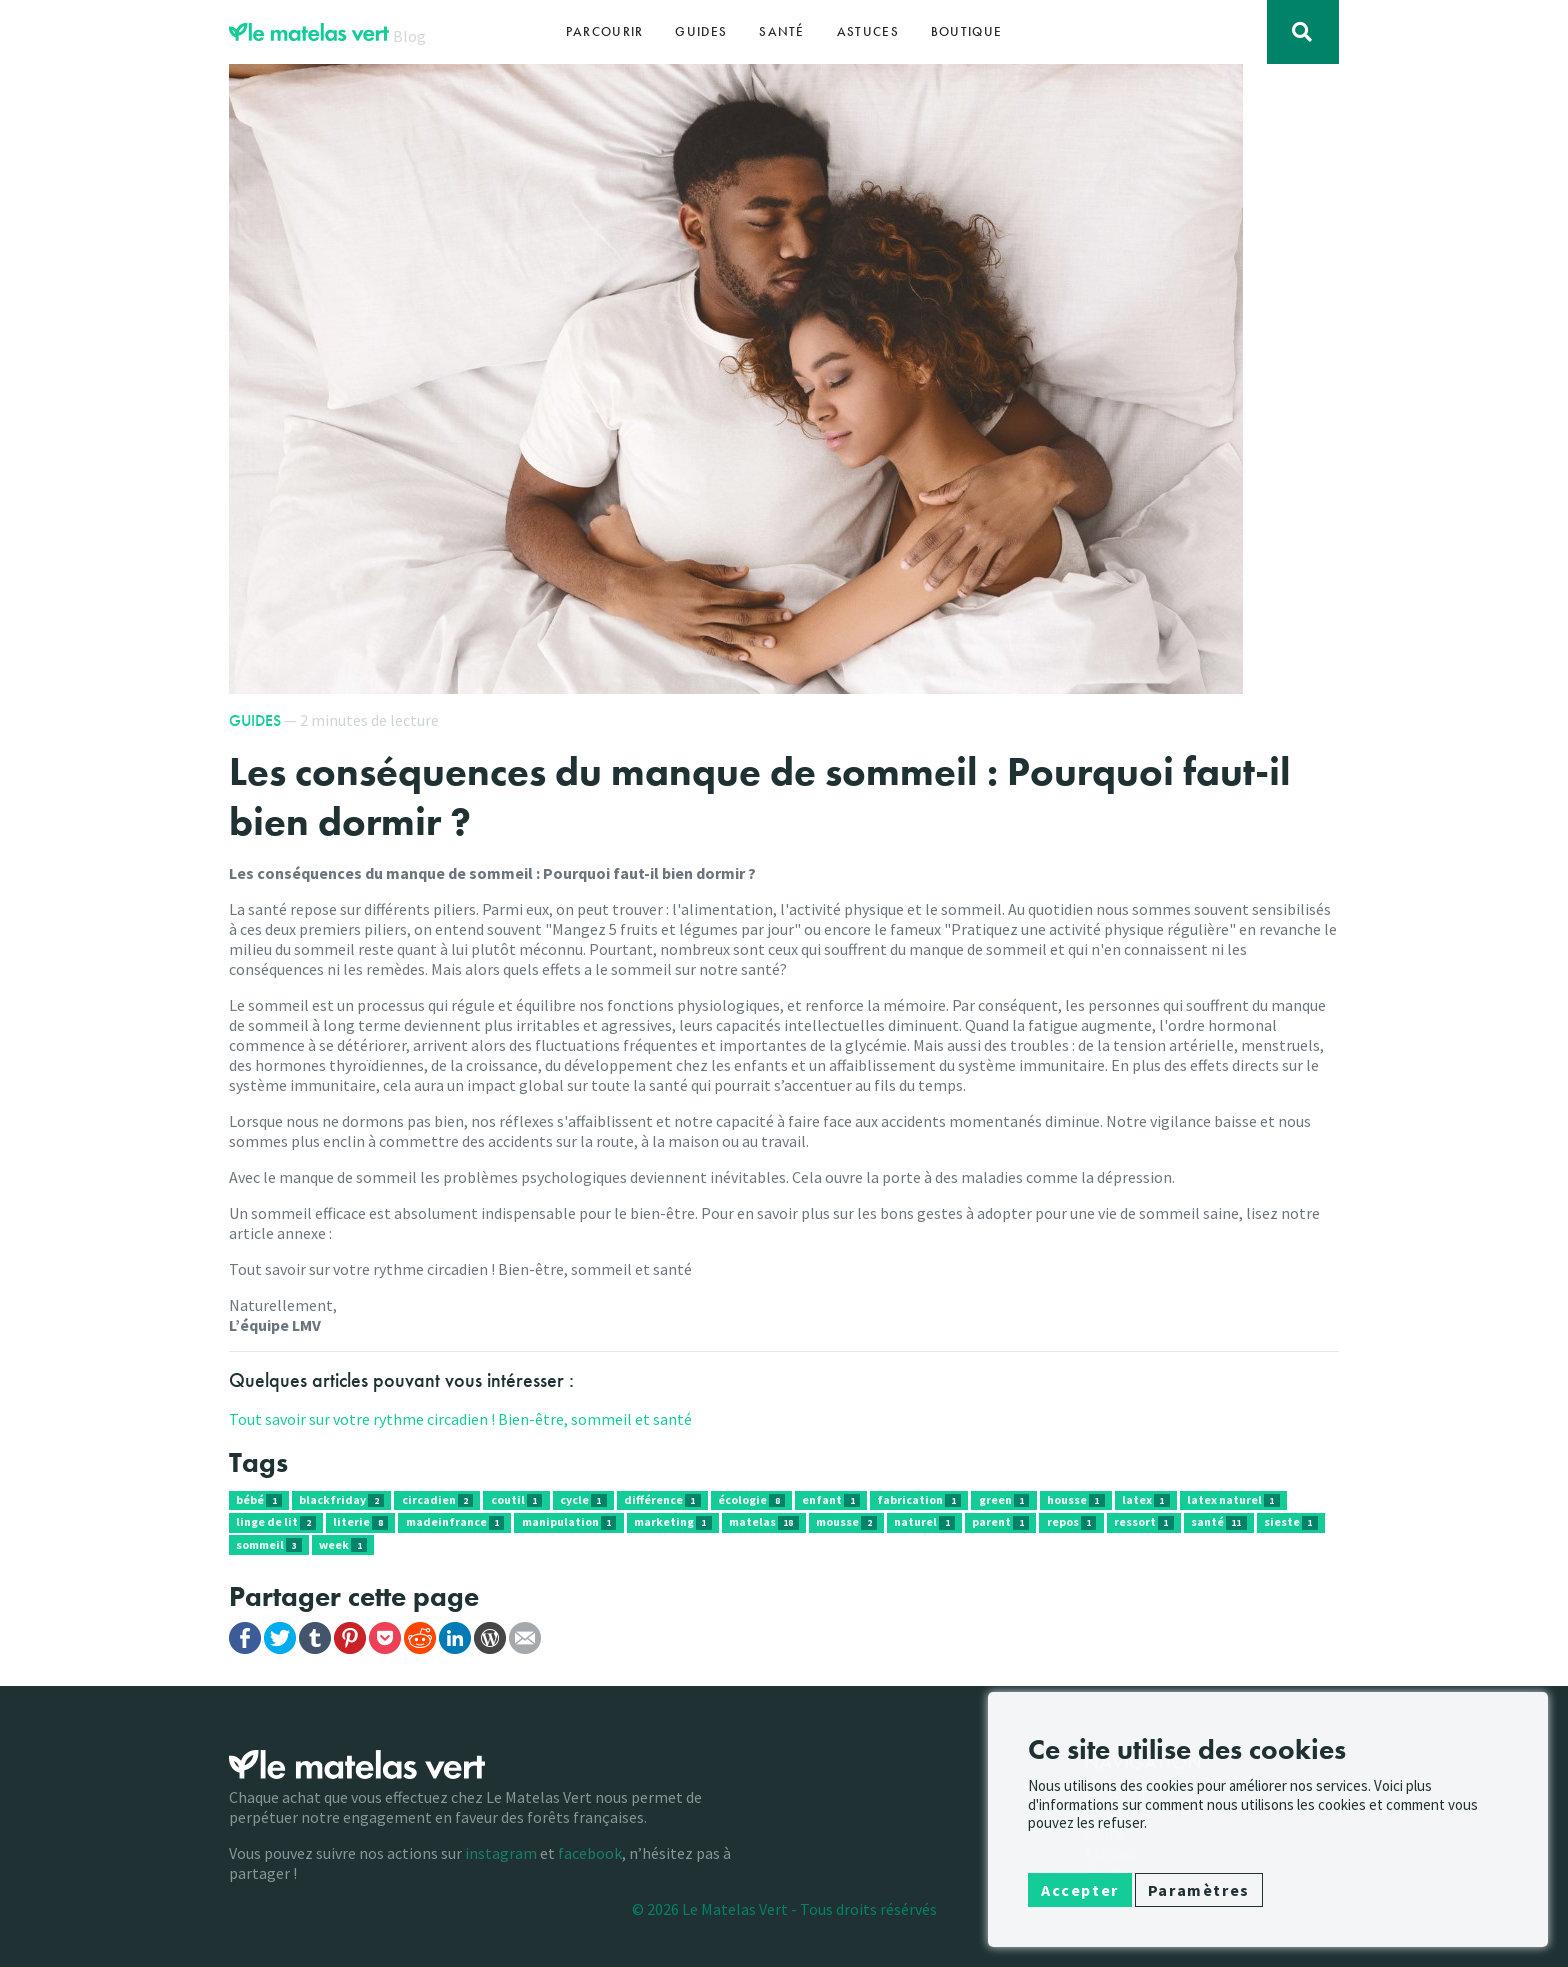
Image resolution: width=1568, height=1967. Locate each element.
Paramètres (1199, 1890)
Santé (782, 31)
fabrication (919, 1499)
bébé (259, 1499)
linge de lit (276, 1521)
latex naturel (1233, 1499)
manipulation (569, 1521)
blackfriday (341, 1499)
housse (1076, 1499)
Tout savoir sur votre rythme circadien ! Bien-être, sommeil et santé (460, 1419)
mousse (846, 1521)
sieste (1291, 1521)
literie (360, 1521)
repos (1072, 1521)
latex (1146, 1499)
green (1004, 1499)
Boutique (966, 31)
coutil (517, 1499)
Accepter (1080, 1890)
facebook (590, 1853)
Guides (701, 31)
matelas (764, 1521)
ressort (1144, 1521)
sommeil (269, 1544)
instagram (501, 1853)
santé (1219, 1521)
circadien (438, 1499)
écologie (751, 1499)
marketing (673, 1521)
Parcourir (605, 31)
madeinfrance (455, 1521)
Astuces (868, 31)
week (343, 1544)
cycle (583, 1499)
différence (662, 1499)
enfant (831, 1499)
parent (1000, 1521)
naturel (924, 1521)
